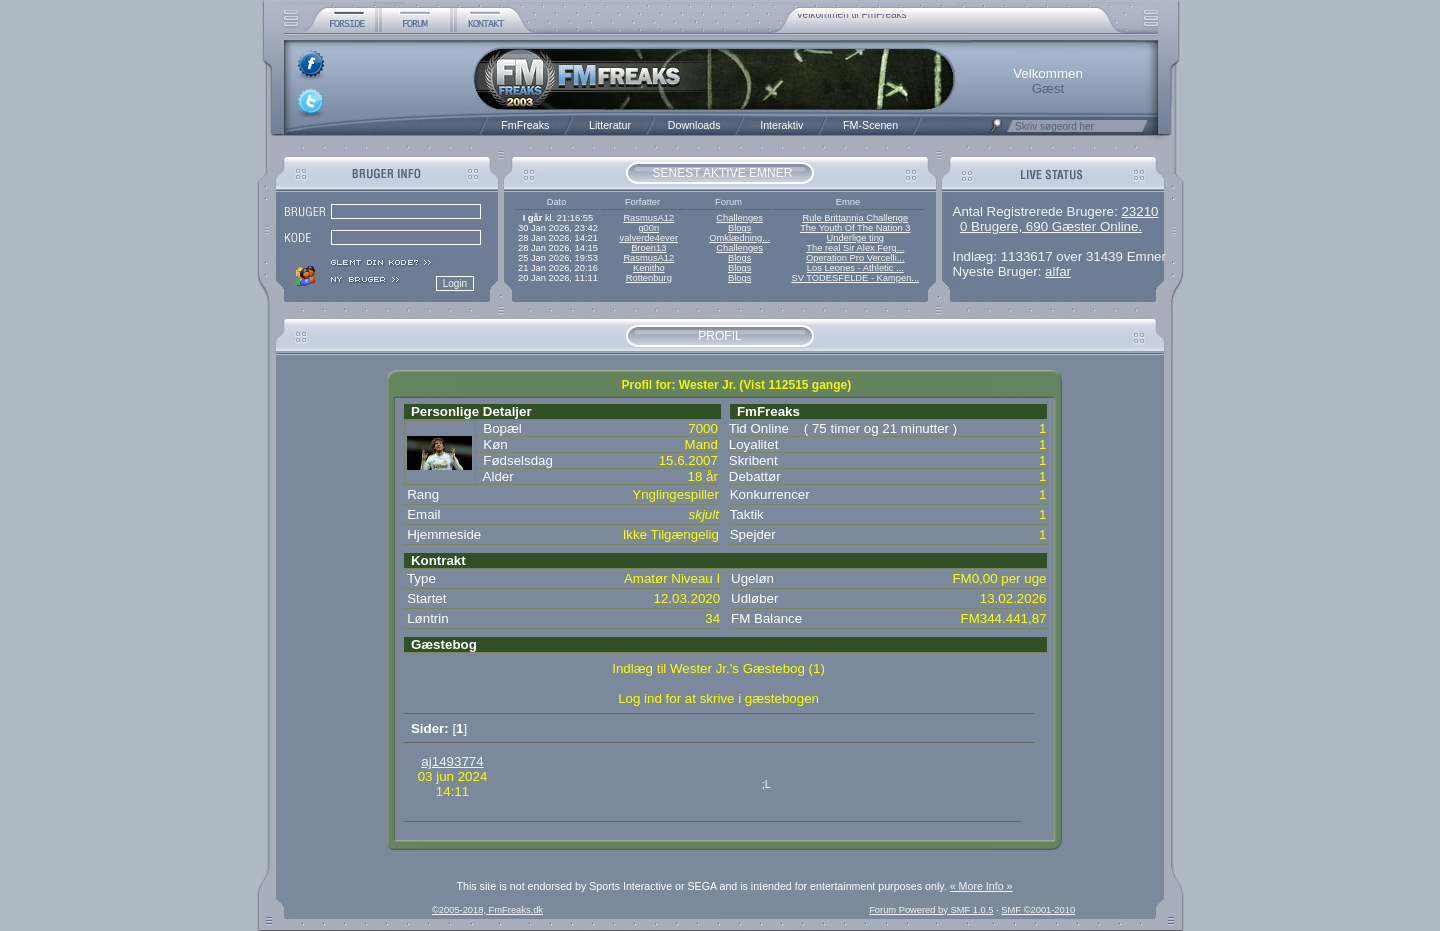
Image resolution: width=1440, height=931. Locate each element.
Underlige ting (856, 238)
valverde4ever (648, 238)
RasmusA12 (648, 218)
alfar (1058, 271)
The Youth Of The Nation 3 (855, 228)
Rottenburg (649, 278)
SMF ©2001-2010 (1038, 910)
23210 (1139, 211)
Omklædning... (739, 238)
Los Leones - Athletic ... (855, 268)
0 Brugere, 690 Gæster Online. (1051, 226)
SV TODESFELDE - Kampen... (855, 278)
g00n (648, 228)
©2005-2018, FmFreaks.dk (487, 910)
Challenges (739, 218)
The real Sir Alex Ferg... (855, 248)
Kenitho (649, 268)
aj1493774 (452, 761)
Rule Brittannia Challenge (855, 218)
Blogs (739, 228)
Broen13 (648, 248)
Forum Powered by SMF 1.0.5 (931, 910)
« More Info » (981, 886)
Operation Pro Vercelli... (855, 258)
